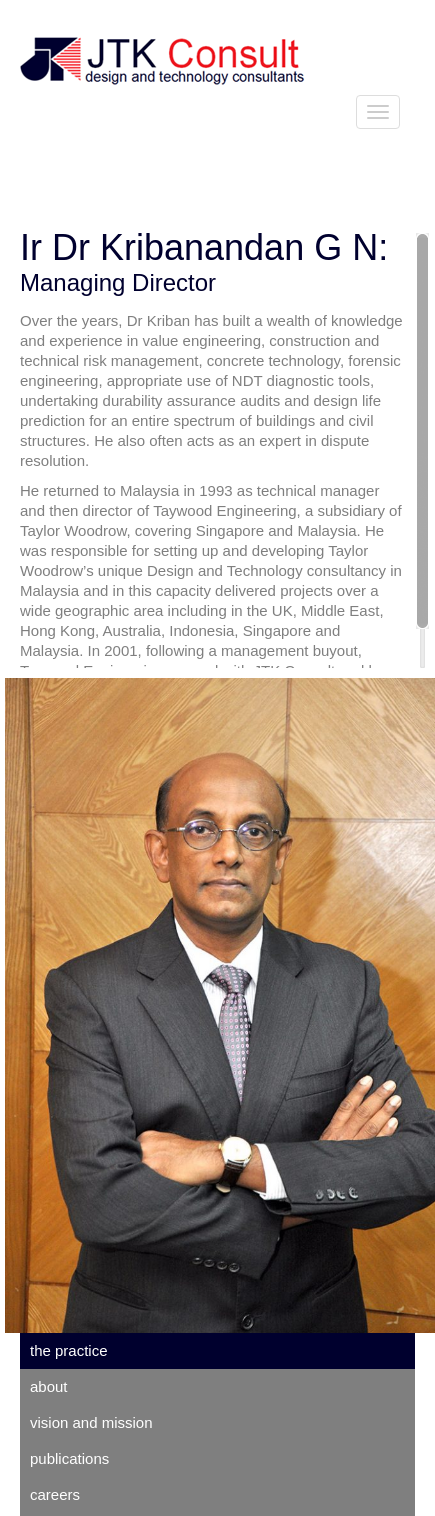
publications (69, 1458)
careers (55, 1494)
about (49, 1386)
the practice (69, 1350)
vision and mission (91, 1422)
